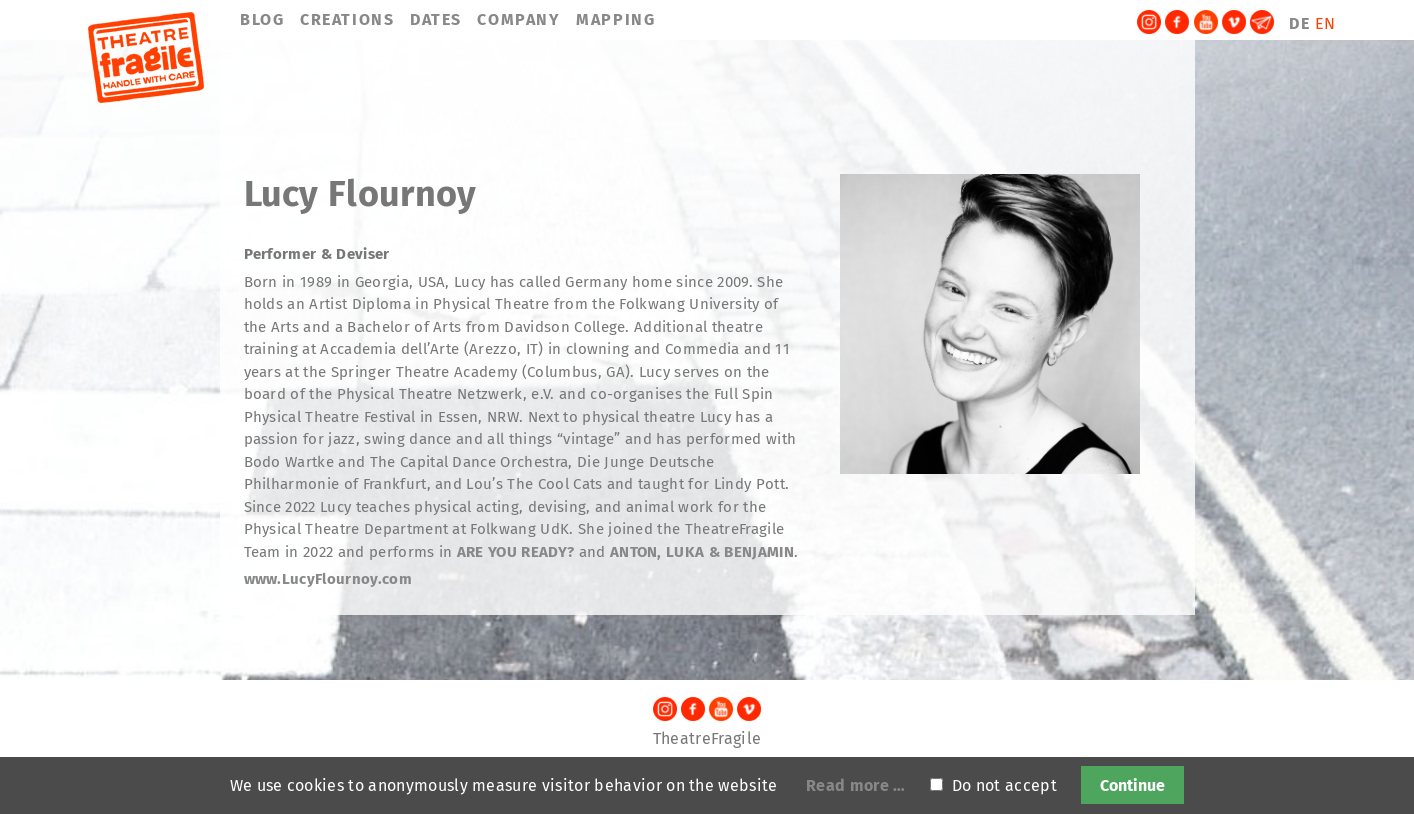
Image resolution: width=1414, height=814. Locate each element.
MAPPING (615, 19)
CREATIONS (347, 19)
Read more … (856, 785)
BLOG (262, 19)
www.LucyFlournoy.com (328, 579)
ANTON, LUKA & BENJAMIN (702, 552)
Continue (1132, 785)
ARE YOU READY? (518, 552)
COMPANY (518, 19)
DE (1299, 23)
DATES (436, 19)
